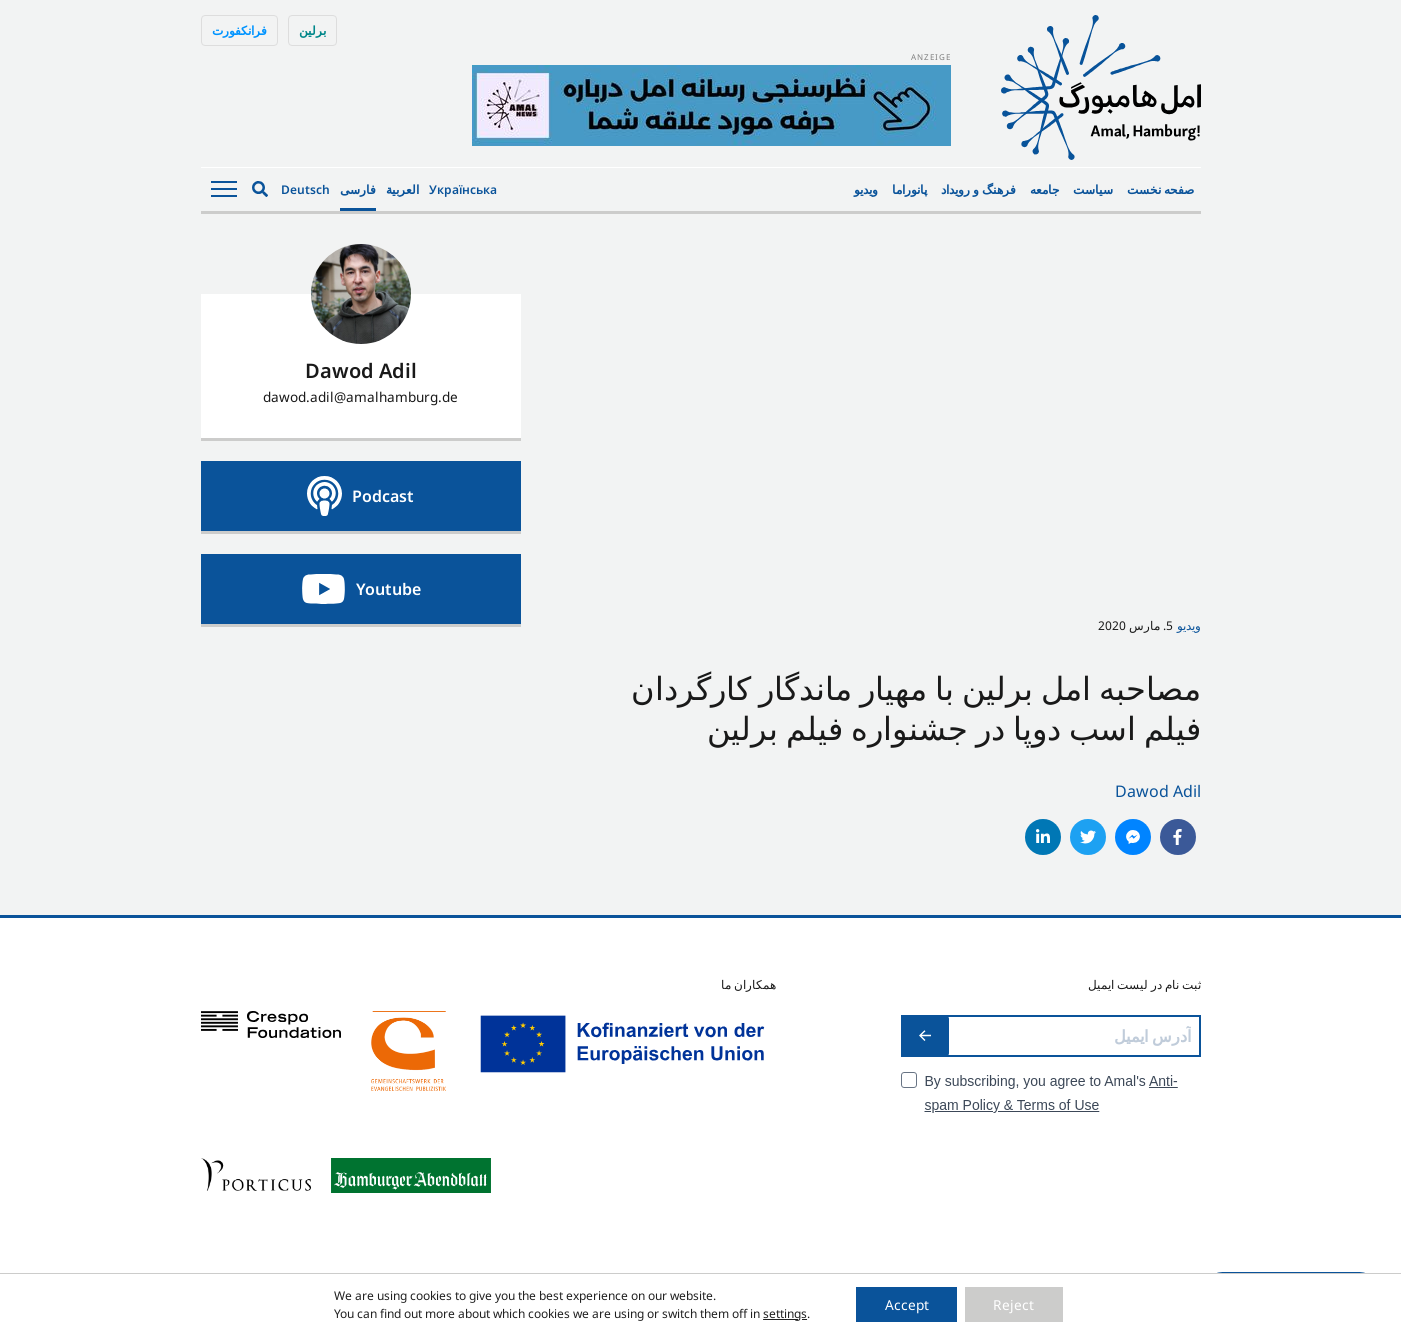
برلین (312, 30)
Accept (905, 1303)
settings (781, 1312)
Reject (1016, 1303)
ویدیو (866, 189)
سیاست (1093, 189)
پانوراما (909, 189)
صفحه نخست (1160, 189)
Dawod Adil (1158, 791)
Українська (463, 189)
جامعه (1044, 189)
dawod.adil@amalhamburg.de (360, 396)
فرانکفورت (239, 30)
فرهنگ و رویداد (978, 189)
